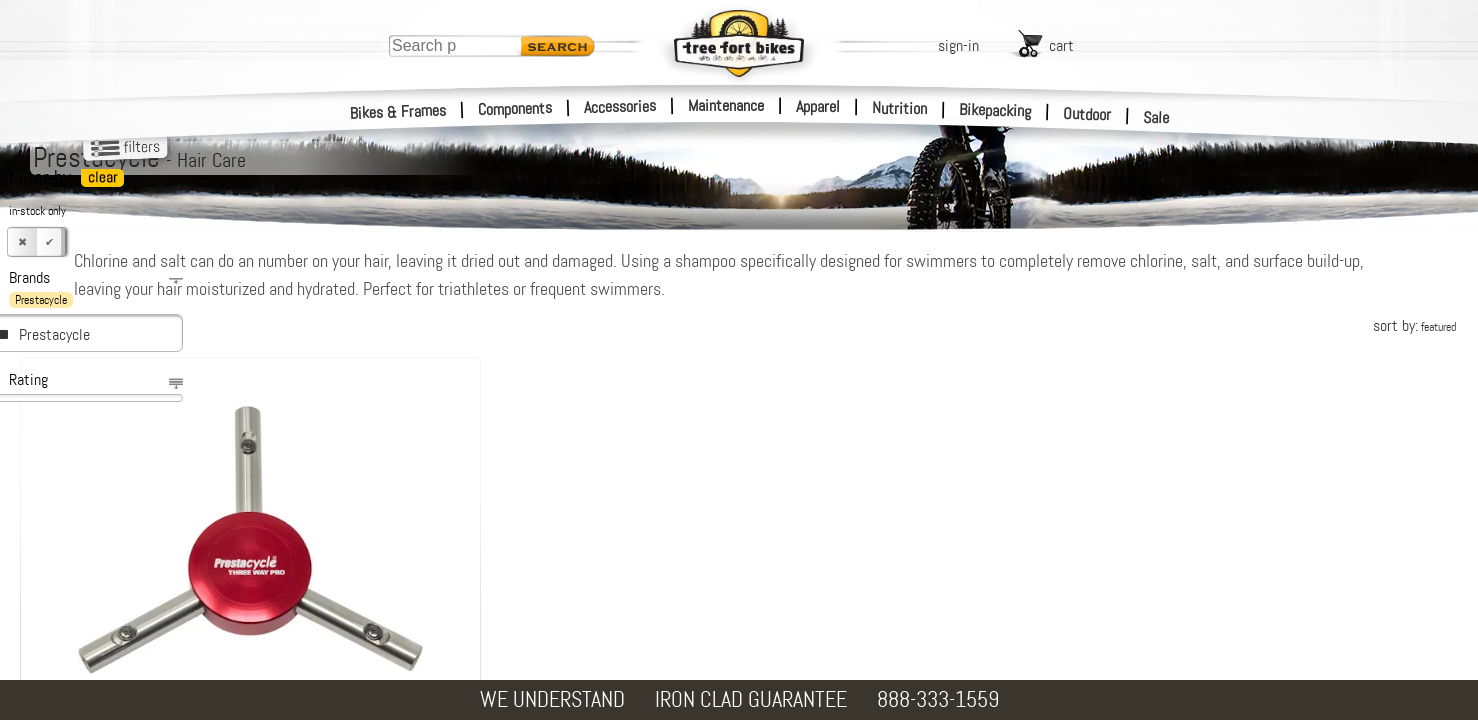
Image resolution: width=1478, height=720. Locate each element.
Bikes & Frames (398, 112)
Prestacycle (54, 334)
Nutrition (899, 108)
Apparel (818, 106)
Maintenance (726, 105)
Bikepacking (995, 110)
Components (515, 108)
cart (1061, 45)
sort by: (1414, 325)
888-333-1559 (938, 699)
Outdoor (1087, 114)
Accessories (620, 106)
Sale (1156, 118)
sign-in (958, 45)
